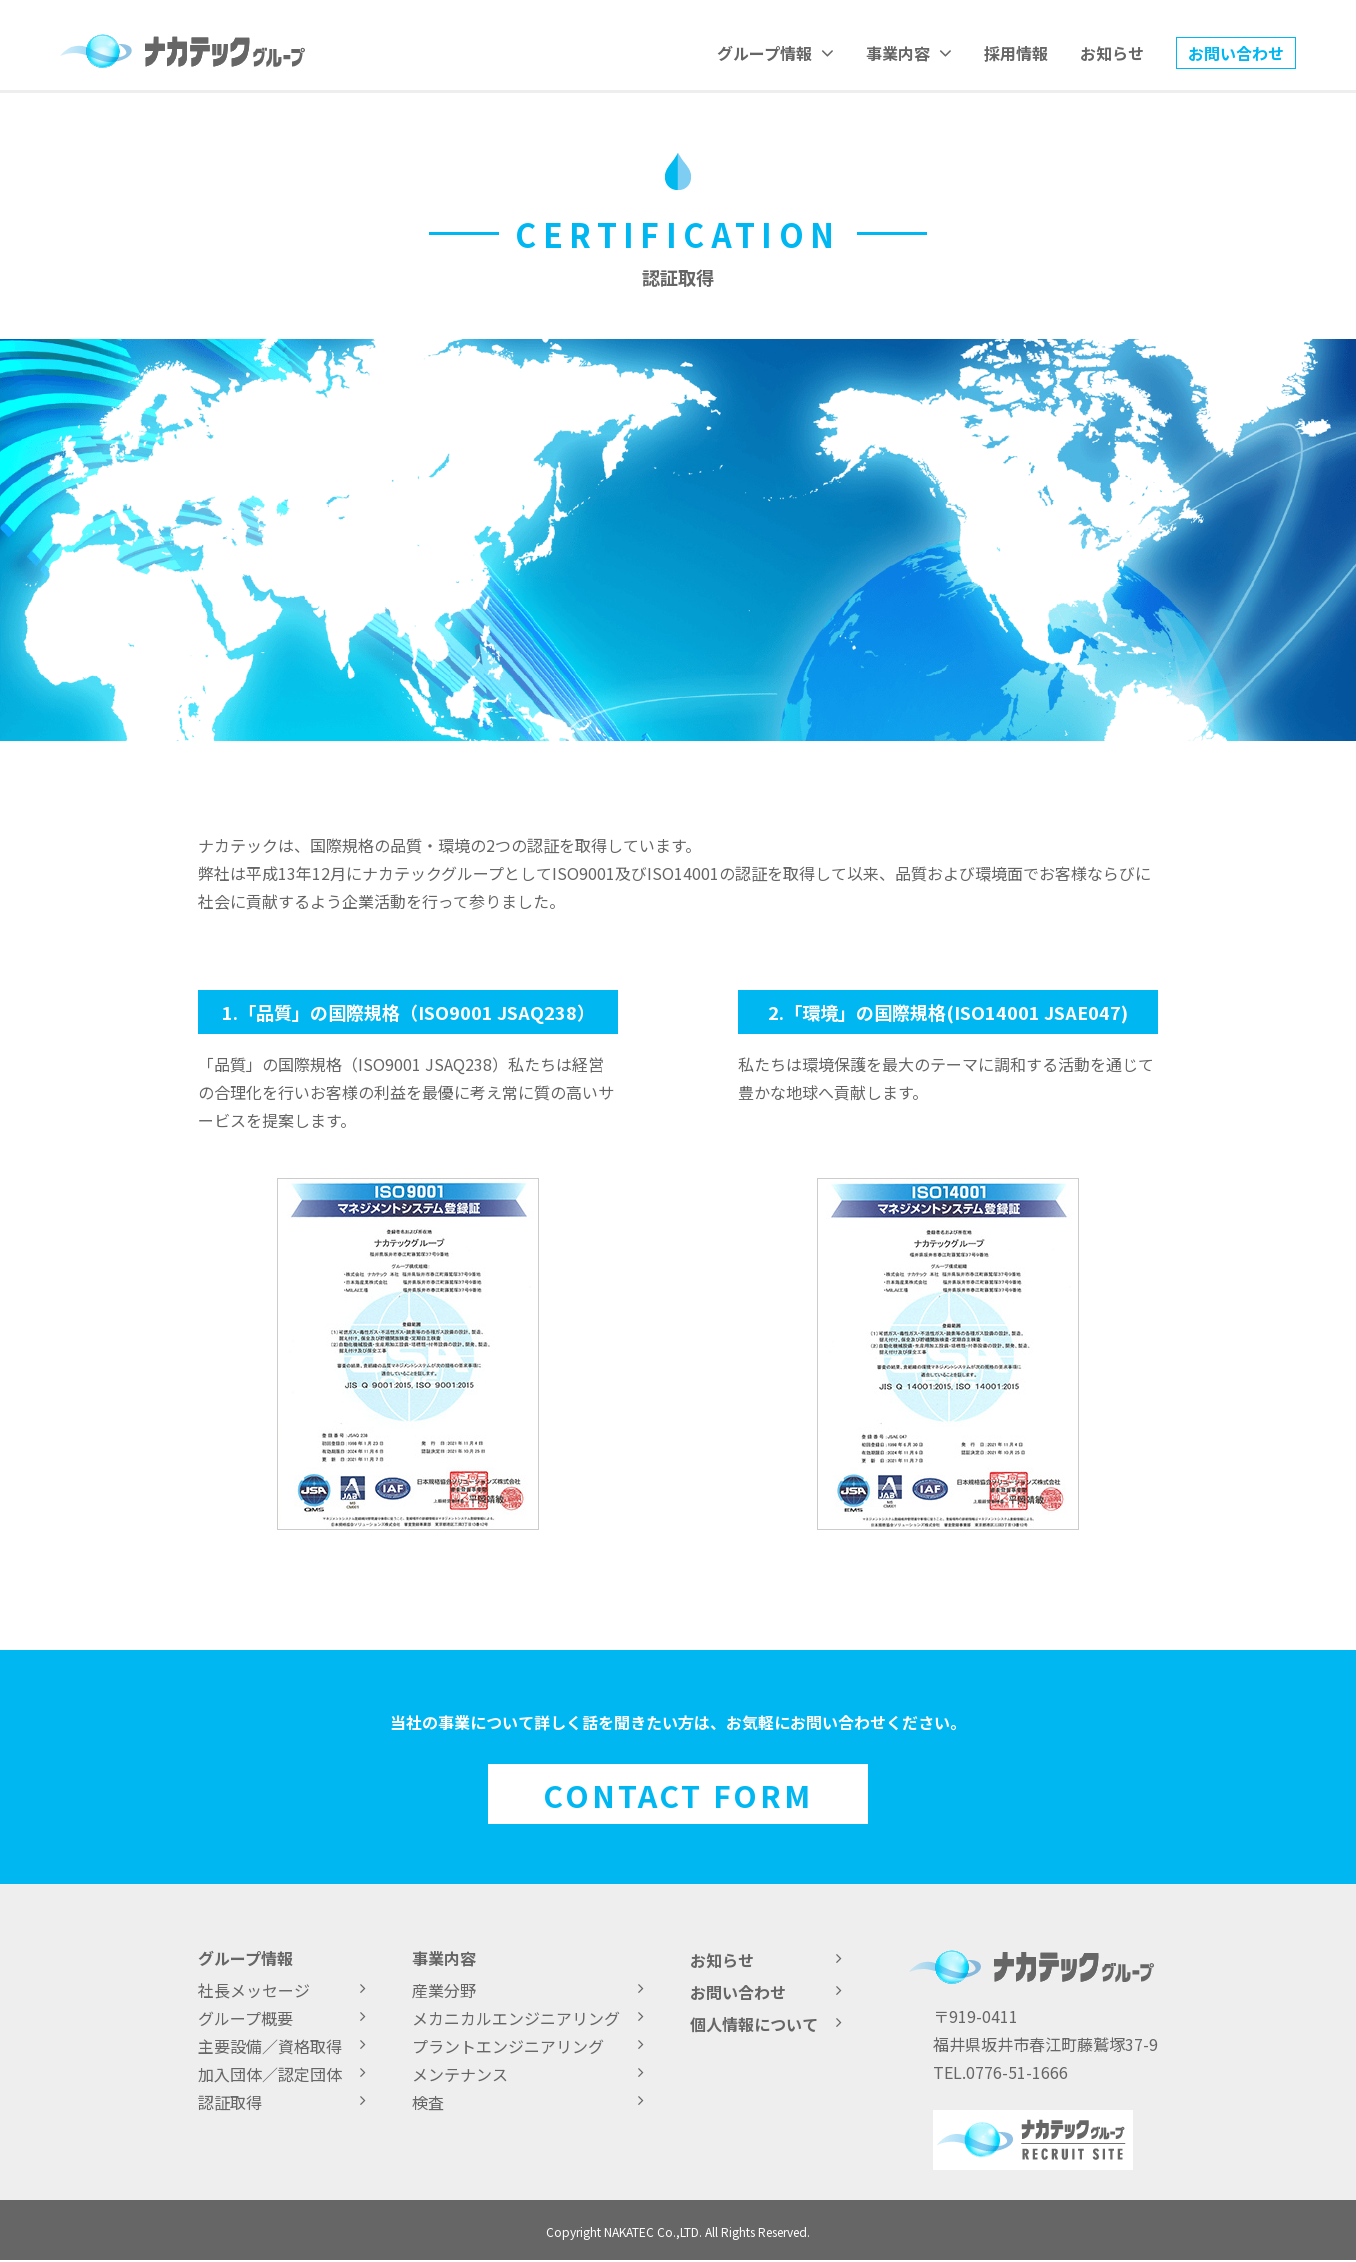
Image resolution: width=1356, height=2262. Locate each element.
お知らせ (1112, 53)
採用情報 (1016, 53)
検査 (516, 2102)
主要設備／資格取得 (270, 2046)
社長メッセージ (270, 1990)
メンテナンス (516, 2074)
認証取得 (270, 2102)
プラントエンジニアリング (516, 2046)
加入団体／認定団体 (270, 2074)
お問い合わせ (1236, 53)
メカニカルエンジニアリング (516, 2018)
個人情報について (754, 2024)
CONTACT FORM (678, 1795)
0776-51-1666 (1017, 2072)
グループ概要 (270, 2018)
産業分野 (516, 1990)
